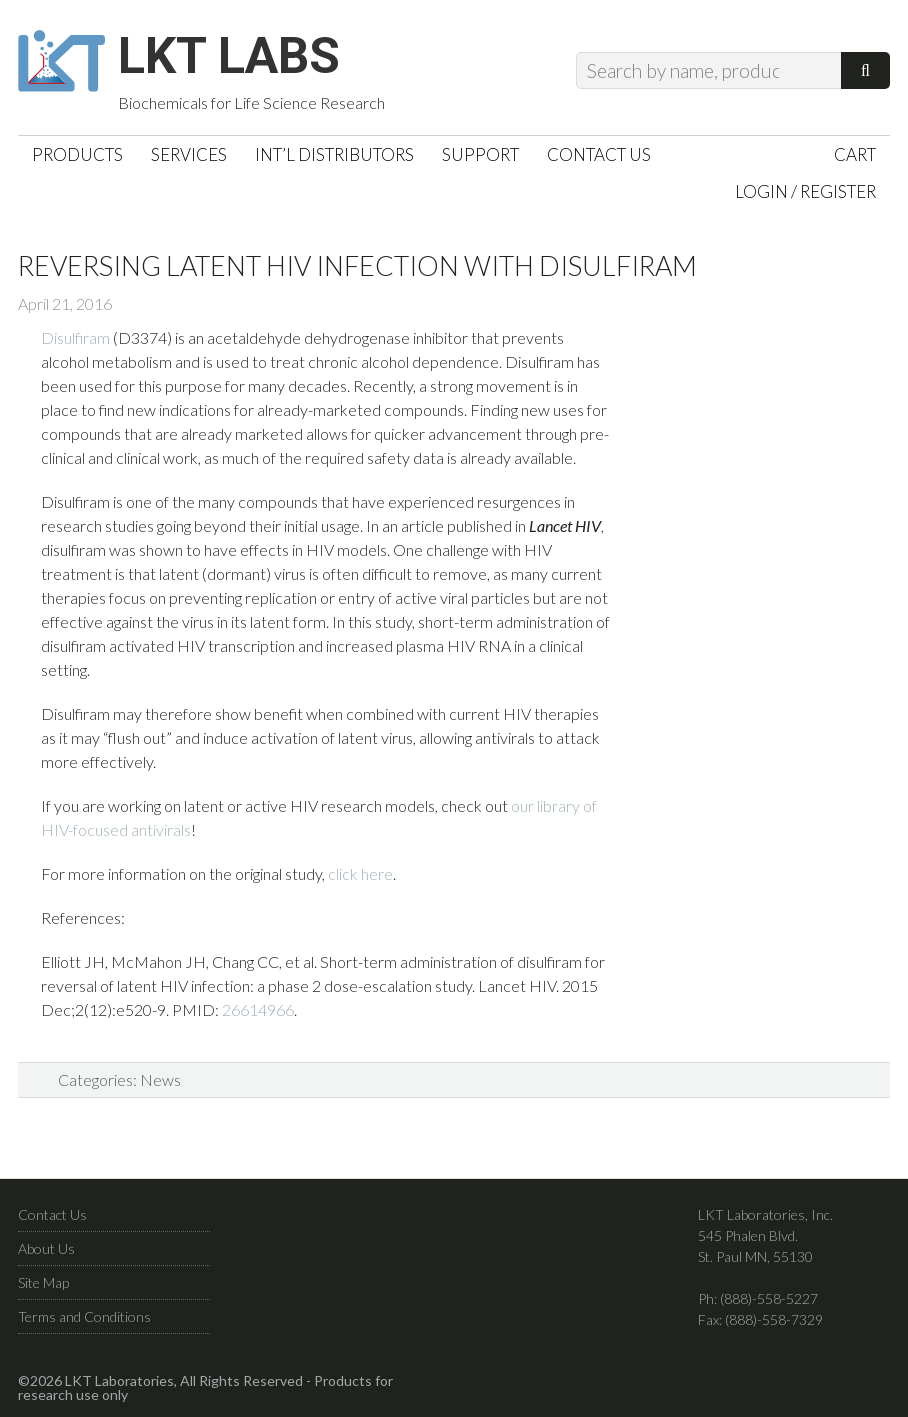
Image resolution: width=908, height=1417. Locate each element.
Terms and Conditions (84, 1316)
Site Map (43, 1282)
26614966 (258, 1009)
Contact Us (52, 1214)
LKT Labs (229, 56)
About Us (46, 1248)
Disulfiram (75, 337)
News (160, 1079)
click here (360, 873)
